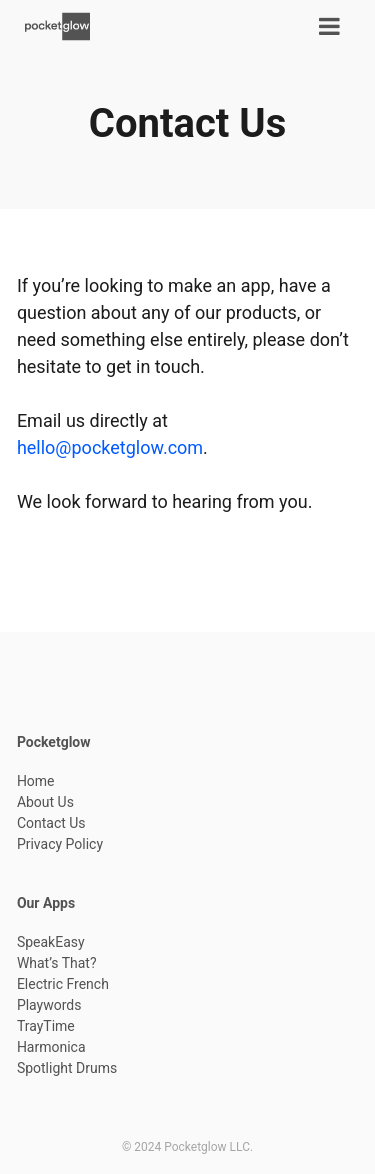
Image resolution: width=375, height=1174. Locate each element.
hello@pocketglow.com (110, 447)
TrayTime (46, 1026)
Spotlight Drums (67, 1068)
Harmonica (51, 1047)
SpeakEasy (51, 942)
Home (36, 781)
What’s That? (57, 963)
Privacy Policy (60, 844)
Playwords (49, 1005)
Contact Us (51, 823)
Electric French (63, 984)
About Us (45, 802)
